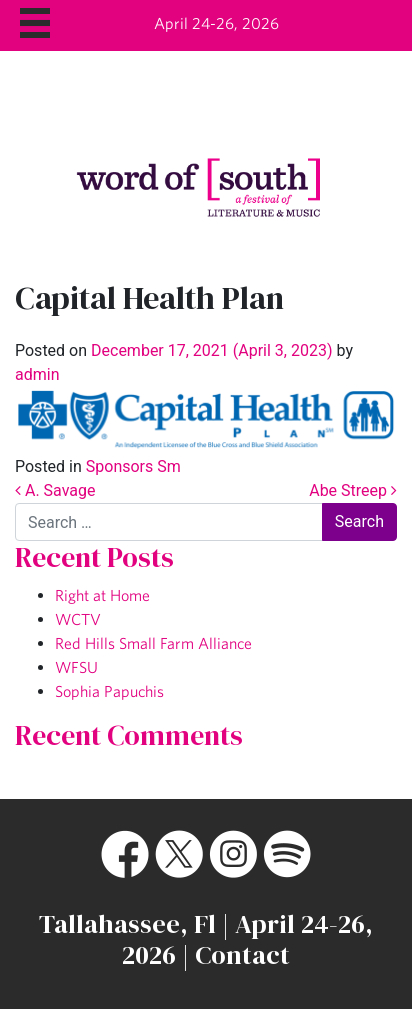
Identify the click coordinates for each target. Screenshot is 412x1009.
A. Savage (55, 490)
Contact (242, 955)
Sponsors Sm (133, 466)
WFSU (76, 667)
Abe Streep (353, 490)
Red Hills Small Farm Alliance (153, 643)
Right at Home (102, 595)
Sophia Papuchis (109, 691)
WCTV (78, 619)
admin (37, 374)
